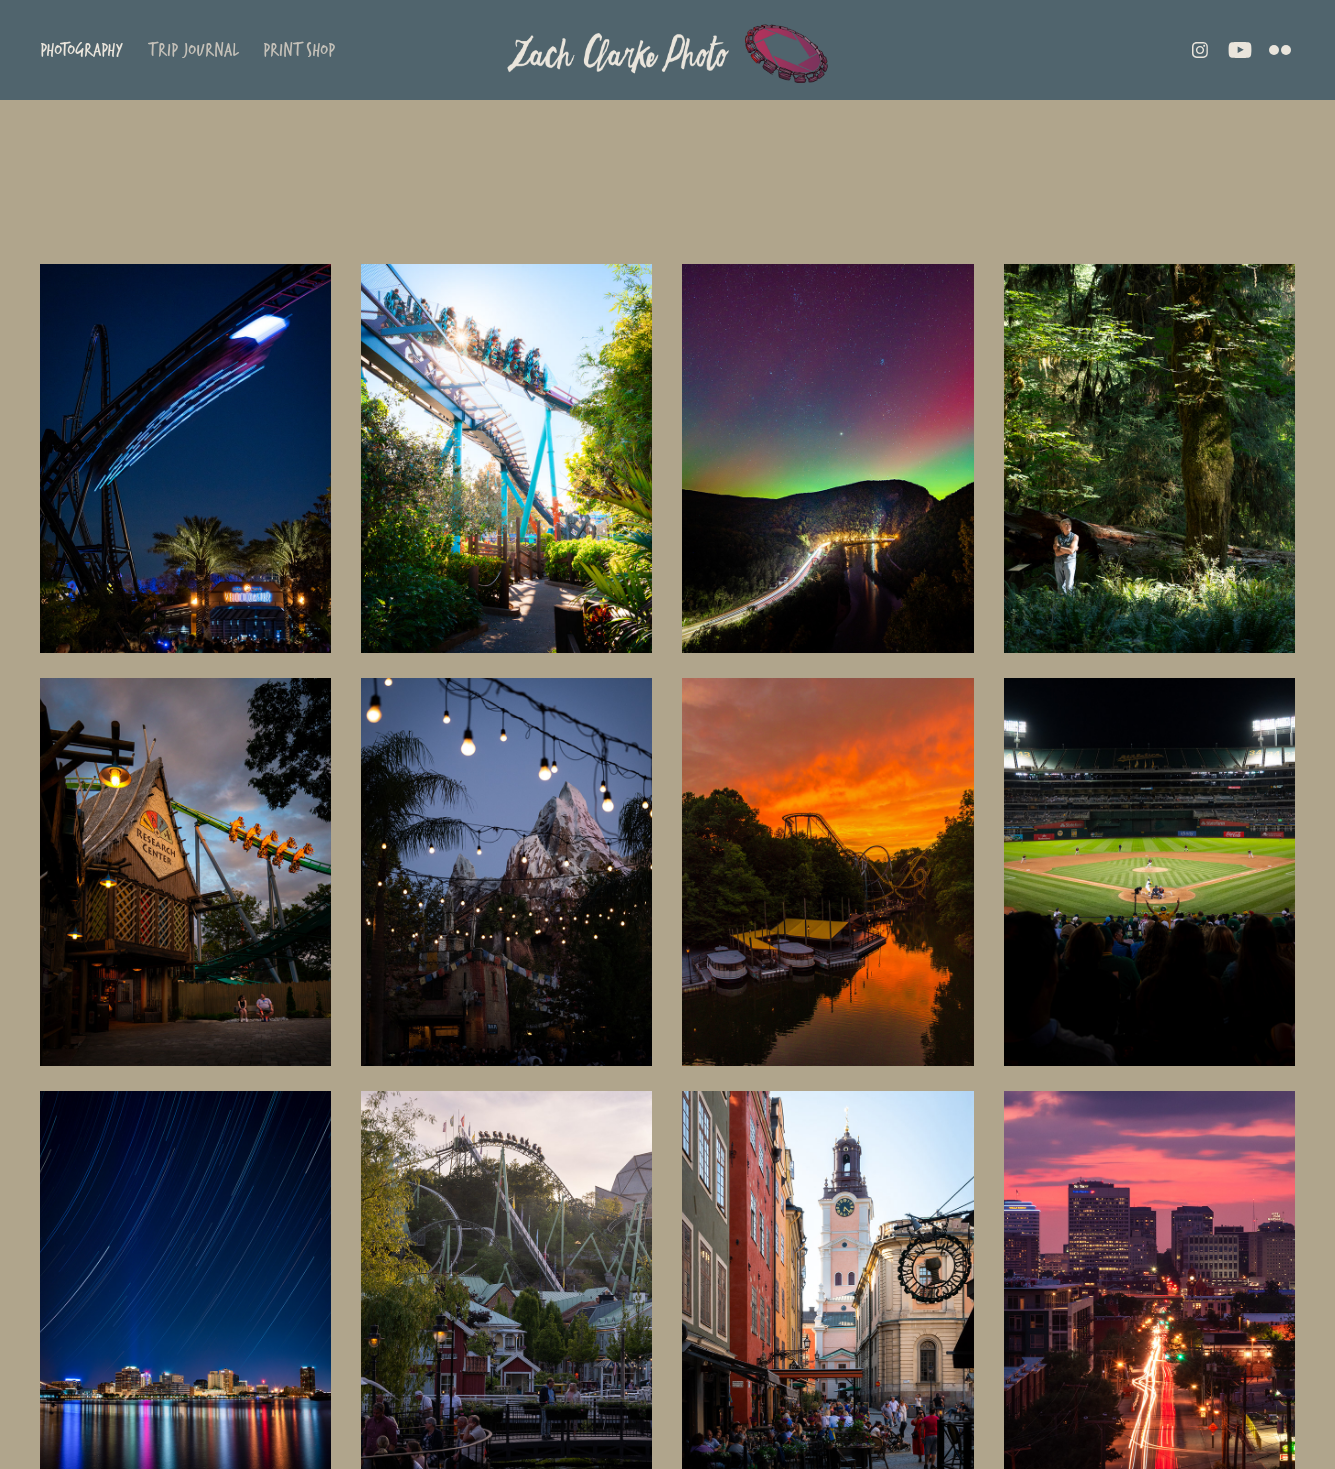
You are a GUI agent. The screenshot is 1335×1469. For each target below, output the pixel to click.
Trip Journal (193, 49)
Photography (81, 49)
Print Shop (299, 49)
